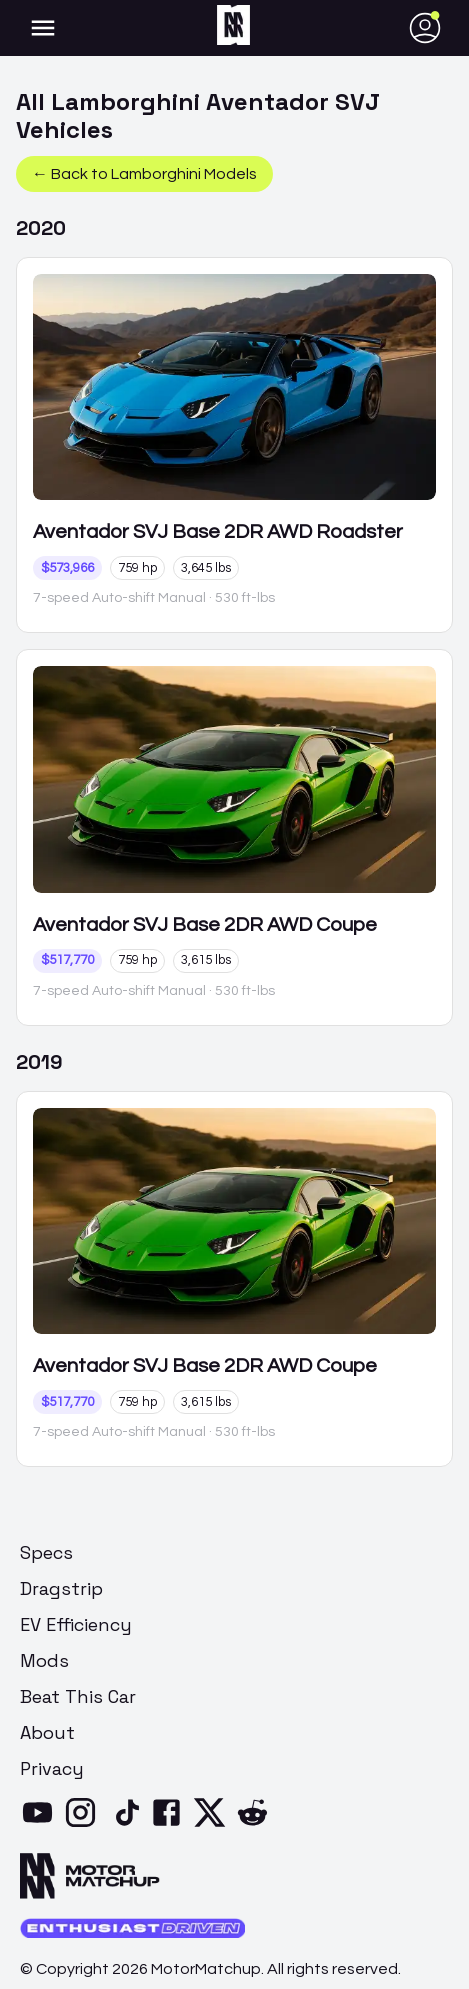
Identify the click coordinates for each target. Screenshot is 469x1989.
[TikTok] (127, 1825)
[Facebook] (170, 1825)
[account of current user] (43, 28)
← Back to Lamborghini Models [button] (144, 174)
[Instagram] (84, 1825)
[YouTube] (41, 1825)
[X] (213, 1825)
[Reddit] (256, 1825)
